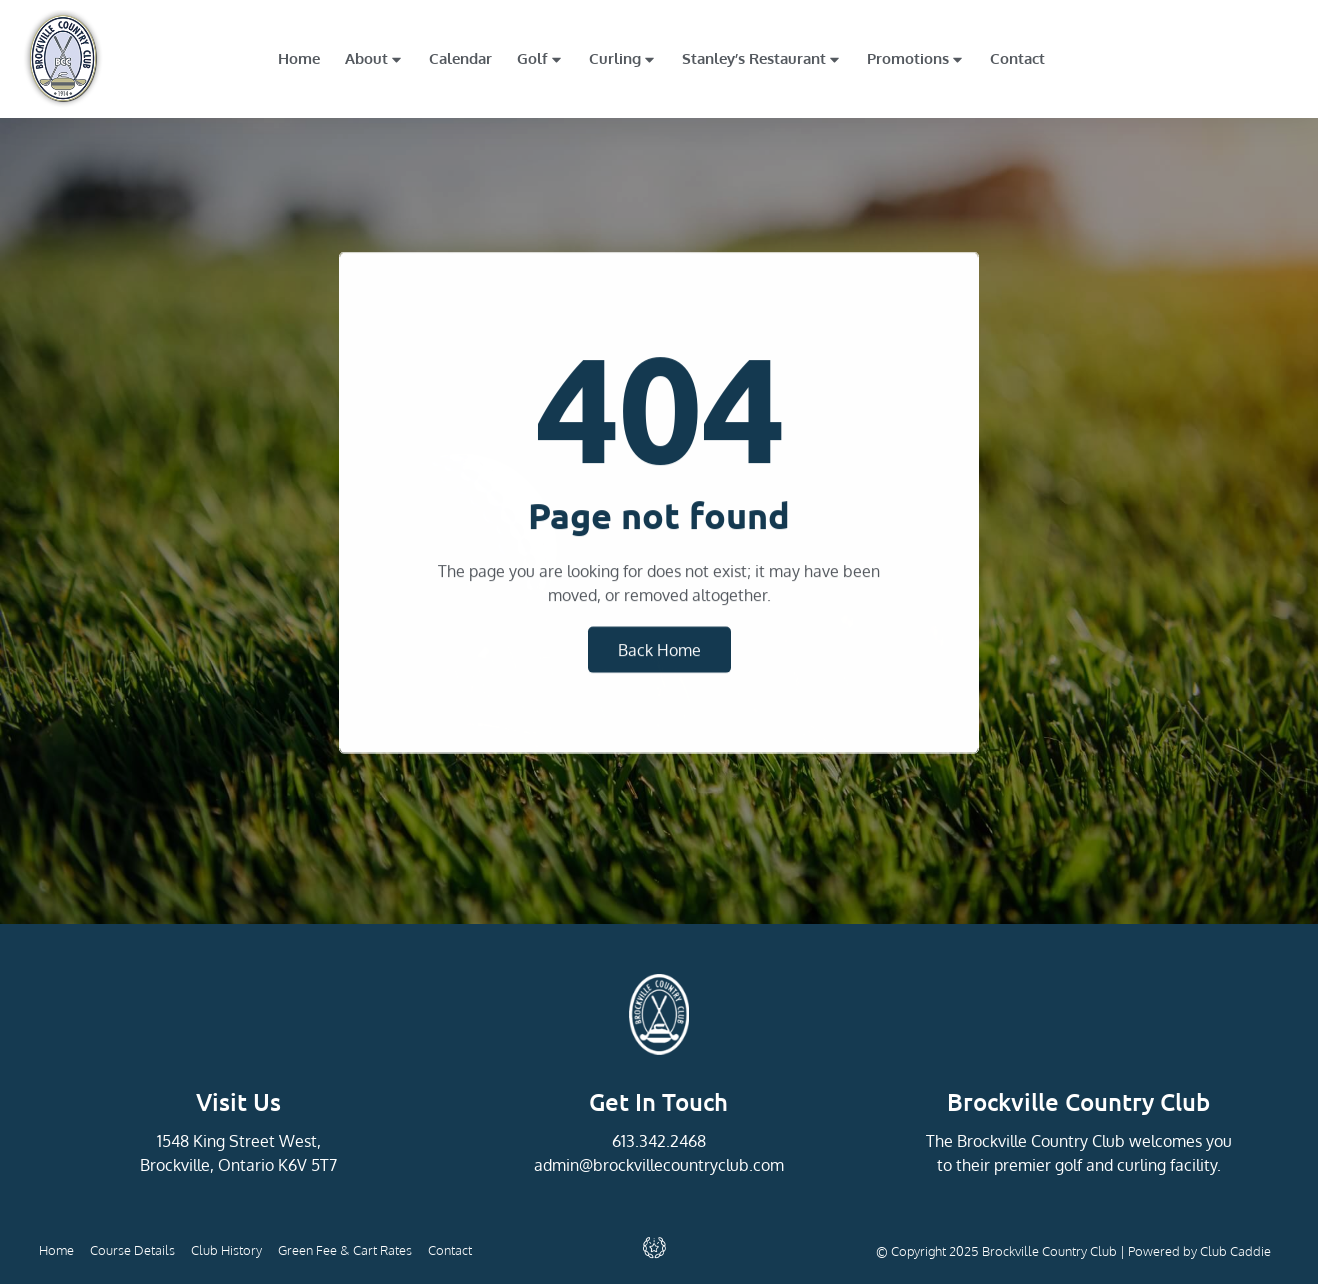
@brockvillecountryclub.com (681, 1165)
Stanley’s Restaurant (762, 59)
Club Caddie (1235, 1251)
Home (299, 58)
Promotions (916, 59)
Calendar (460, 58)
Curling (623, 59)
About (374, 59)
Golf (540, 59)
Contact (1017, 58)
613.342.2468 (659, 1141)
